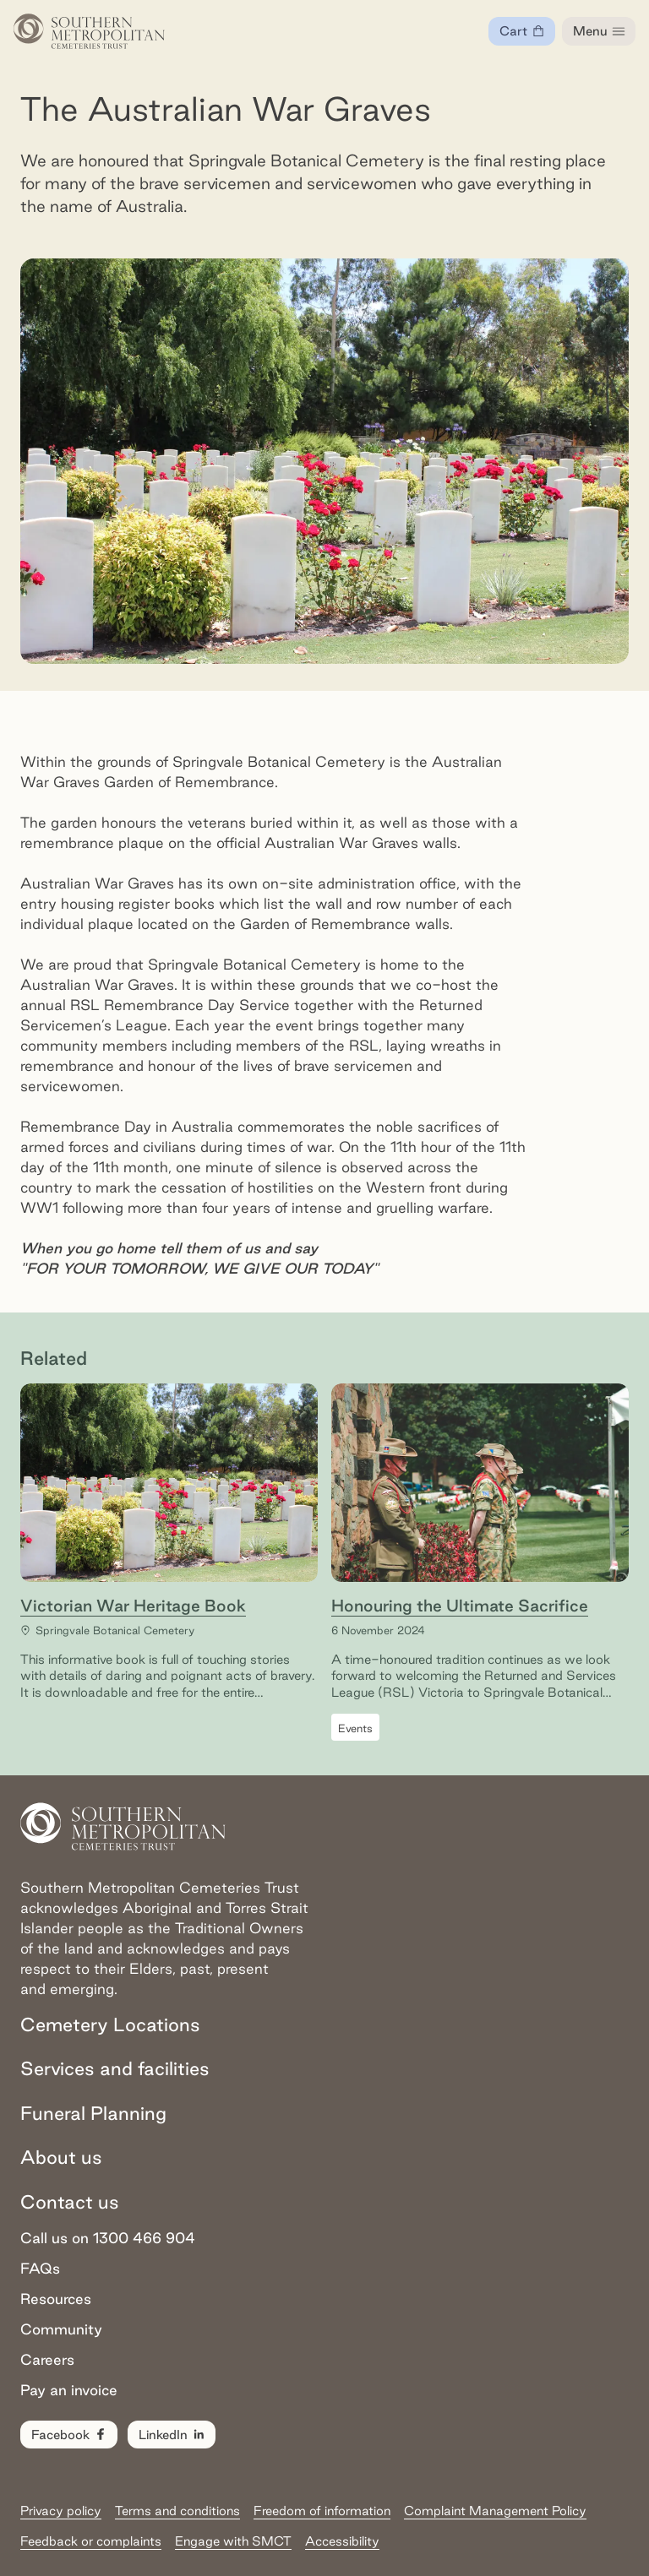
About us (61, 2157)
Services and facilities (115, 2068)
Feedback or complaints (90, 2541)
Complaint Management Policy (495, 2510)
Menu (599, 31)
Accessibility (342, 2541)
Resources (55, 2299)
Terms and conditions (177, 2510)
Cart (527, 35)
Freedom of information (322, 2510)
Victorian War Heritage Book (133, 1605)
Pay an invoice (68, 2390)
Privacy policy (60, 2510)
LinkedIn (172, 2435)
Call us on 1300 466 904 (107, 2238)
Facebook (69, 2435)
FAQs (40, 2268)
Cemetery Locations (110, 2024)
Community (61, 2329)
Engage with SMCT (233, 2541)
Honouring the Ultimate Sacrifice (459, 1605)
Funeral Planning (93, 2113)
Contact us (69, 2202)
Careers (47, 2359)
